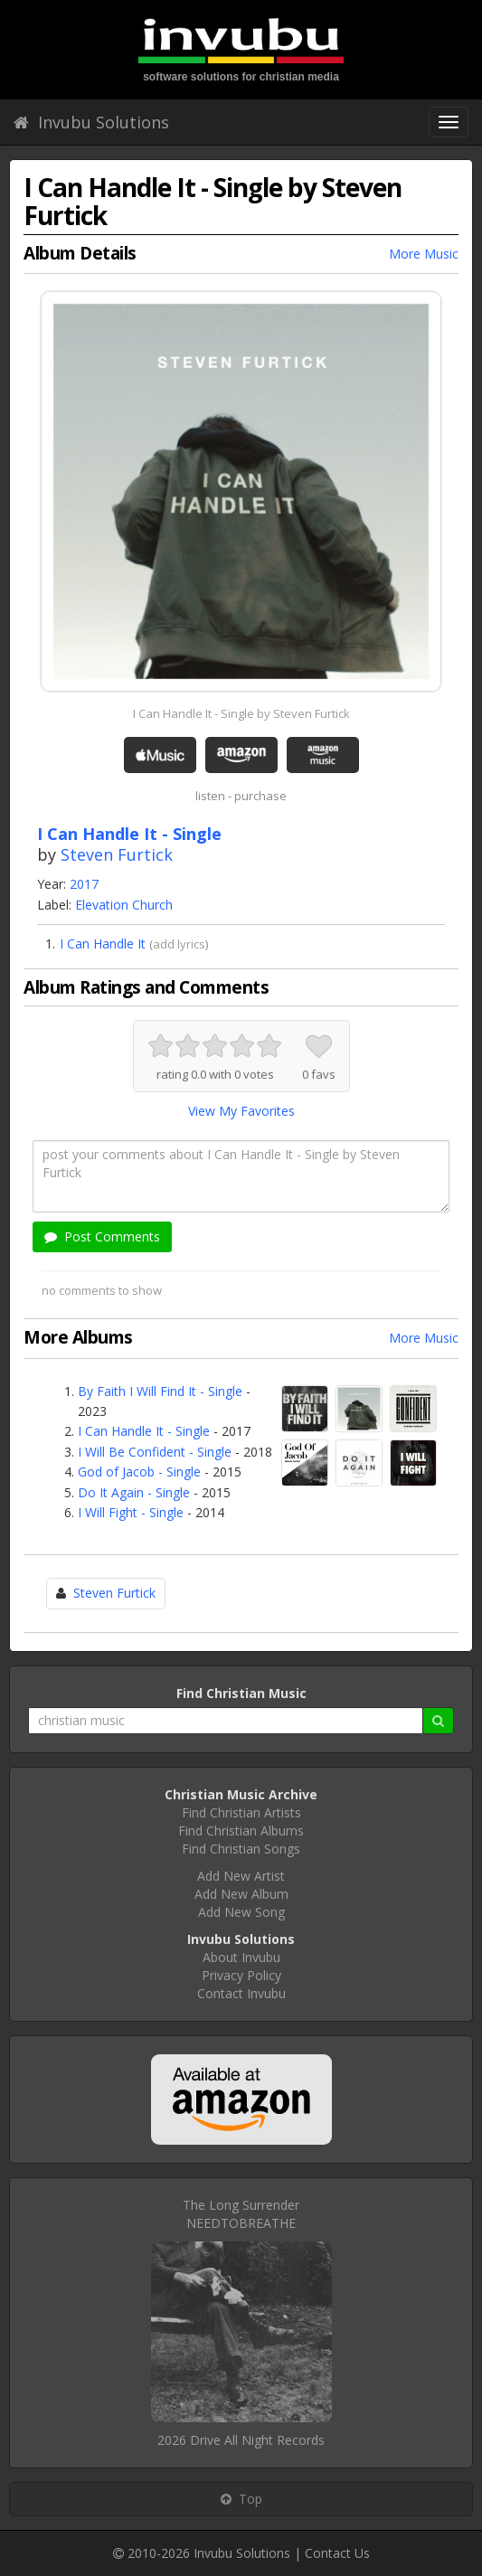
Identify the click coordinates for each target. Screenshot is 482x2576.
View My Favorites (241, 1110)
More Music (423, 253)
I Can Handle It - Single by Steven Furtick (241, 713)
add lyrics (179, 944)
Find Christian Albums (241, 1830)
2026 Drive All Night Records (241, 2440)
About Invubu (241, 1957)
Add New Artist (241, 1875)
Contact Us (337, 2553)
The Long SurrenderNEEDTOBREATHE (241, 2214)
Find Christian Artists (241, 1812)
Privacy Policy (241, 1975)
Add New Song (241, 1911)
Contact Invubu (241, 1993)
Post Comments (102, 1236)
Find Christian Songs (241, 1848)
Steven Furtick (117, 854)
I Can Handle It (103, 943)
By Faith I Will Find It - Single (160, 1391)
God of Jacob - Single (139, 1471)
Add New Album (241, 1893)
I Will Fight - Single (131, 1512)
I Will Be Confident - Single (155, 1451)
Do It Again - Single (134, 1492)
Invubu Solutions (91, 122)
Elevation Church (124, 904)
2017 (84, 883)
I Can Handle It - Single (144, 1430)
